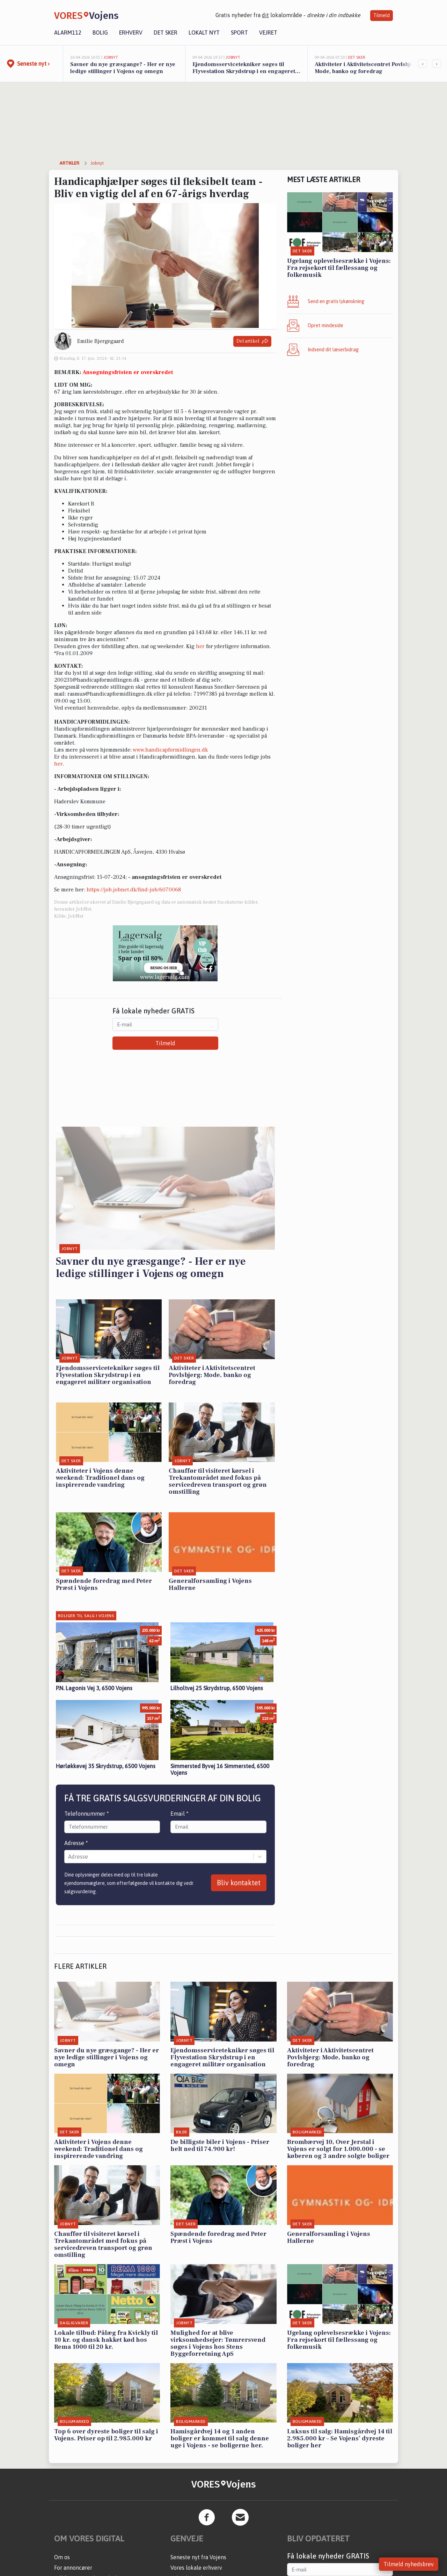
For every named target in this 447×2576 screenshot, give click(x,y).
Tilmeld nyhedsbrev (408, 2564)
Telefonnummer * (86, 1813)
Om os (62, 2557)
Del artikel (252, 341)
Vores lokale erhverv (196, 2567)
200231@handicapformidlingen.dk (96, 679)
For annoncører (73, 2567)
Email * (179, 1813)
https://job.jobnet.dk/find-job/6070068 (134, 889)
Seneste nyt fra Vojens (198, 2557)
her (200, 646)
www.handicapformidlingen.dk (170, 749)
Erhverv (130, 32)
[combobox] (68, 1856)
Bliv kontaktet (239, 1883)
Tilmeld (381, 15)
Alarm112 (67, 32)
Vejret (268, 32)
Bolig (100, 32)
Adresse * (76, 1843)
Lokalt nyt (204, 32)
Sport (239, 32)
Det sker (165, 32)
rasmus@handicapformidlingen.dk (109, 693)
